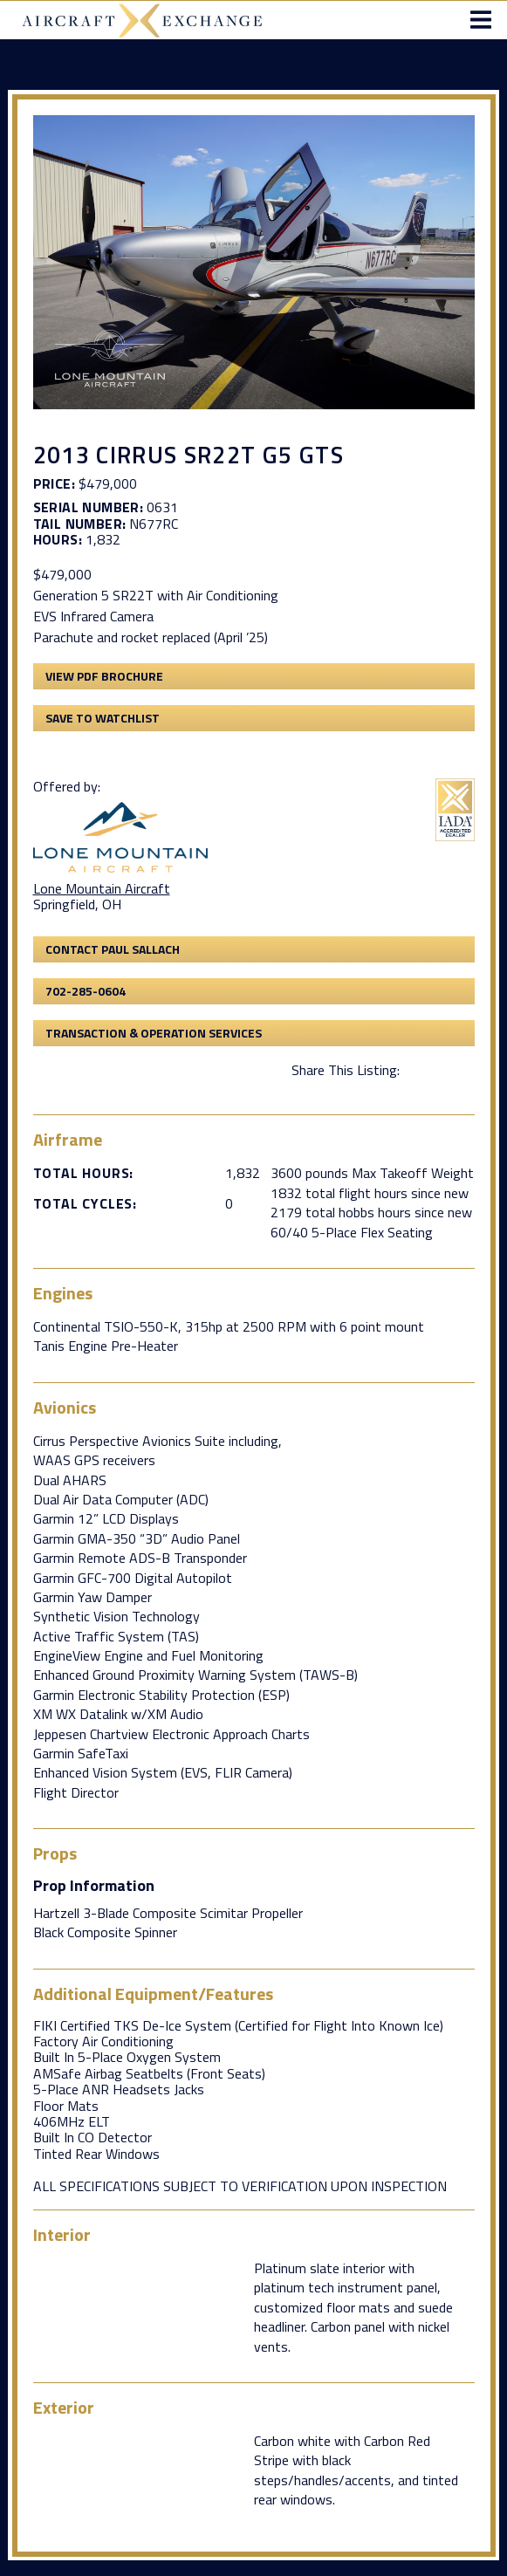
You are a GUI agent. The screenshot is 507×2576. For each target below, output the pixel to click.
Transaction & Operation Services (153, 1033)
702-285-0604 (85, 991)
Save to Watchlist (102, 718)
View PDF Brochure (104, 676)
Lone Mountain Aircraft (101, 888)
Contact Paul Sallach (112, 949)
